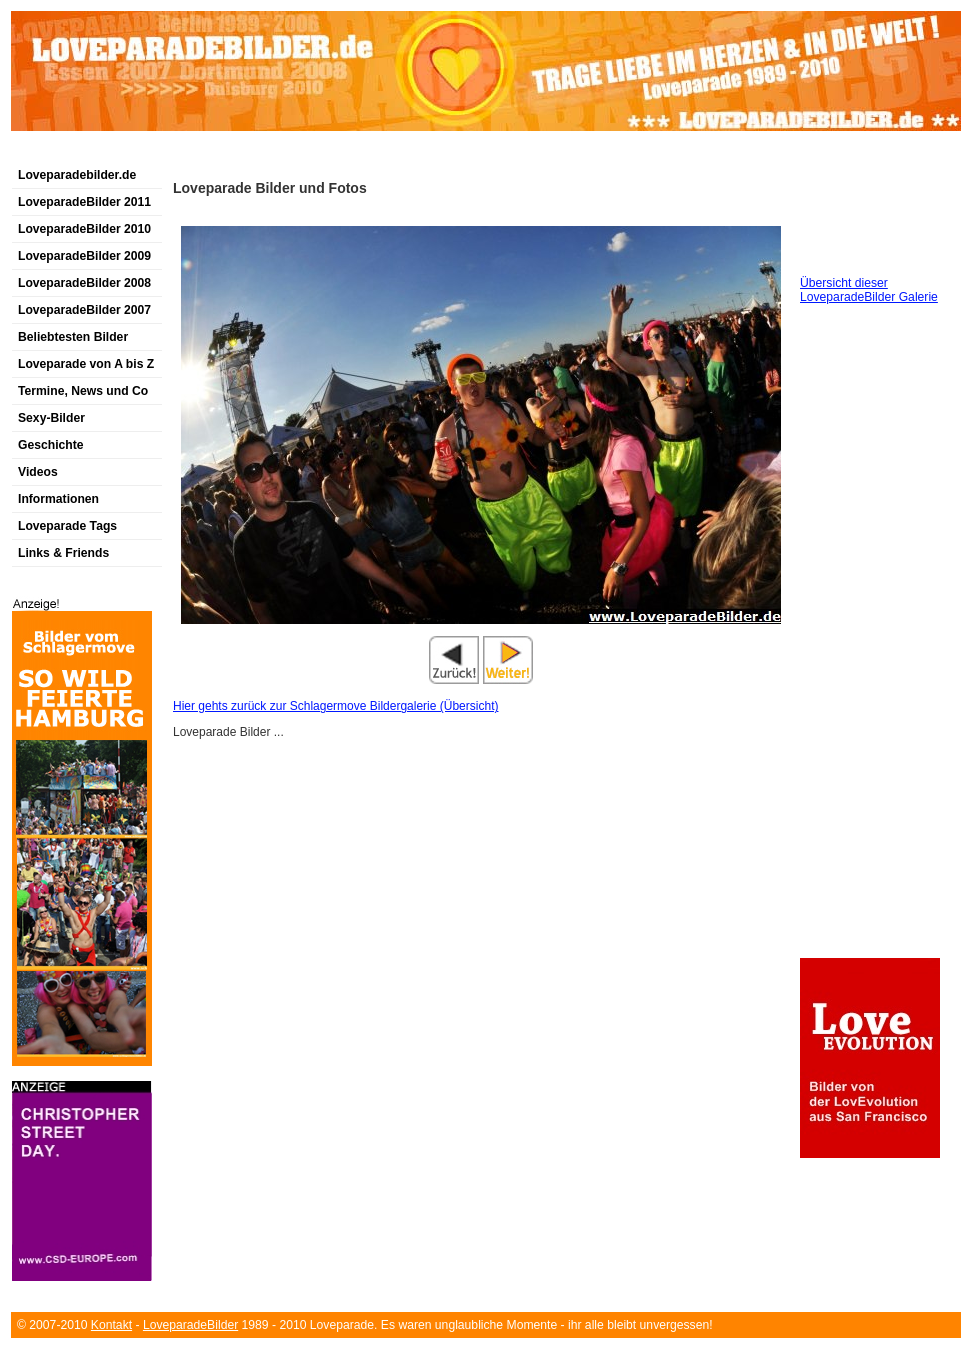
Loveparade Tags (67, 526)
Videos (38, 472)
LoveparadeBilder (190, 1325)
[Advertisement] (245, 153)
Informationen (58, 499)
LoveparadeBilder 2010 (84, 229)
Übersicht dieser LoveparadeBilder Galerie (869, 290)
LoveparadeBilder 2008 (84, 283)
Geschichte (51, 445)
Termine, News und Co (83, 391)
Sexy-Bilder (51, 418)
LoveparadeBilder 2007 (84, 310)
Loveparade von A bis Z (86, 364)
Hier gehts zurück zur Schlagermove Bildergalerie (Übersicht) (335, 706)
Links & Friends (63, 553)
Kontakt (111, 1325)
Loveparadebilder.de (77, 175)
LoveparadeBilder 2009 (84, 256)
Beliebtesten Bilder (73, 337)
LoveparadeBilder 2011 (84, 202)
